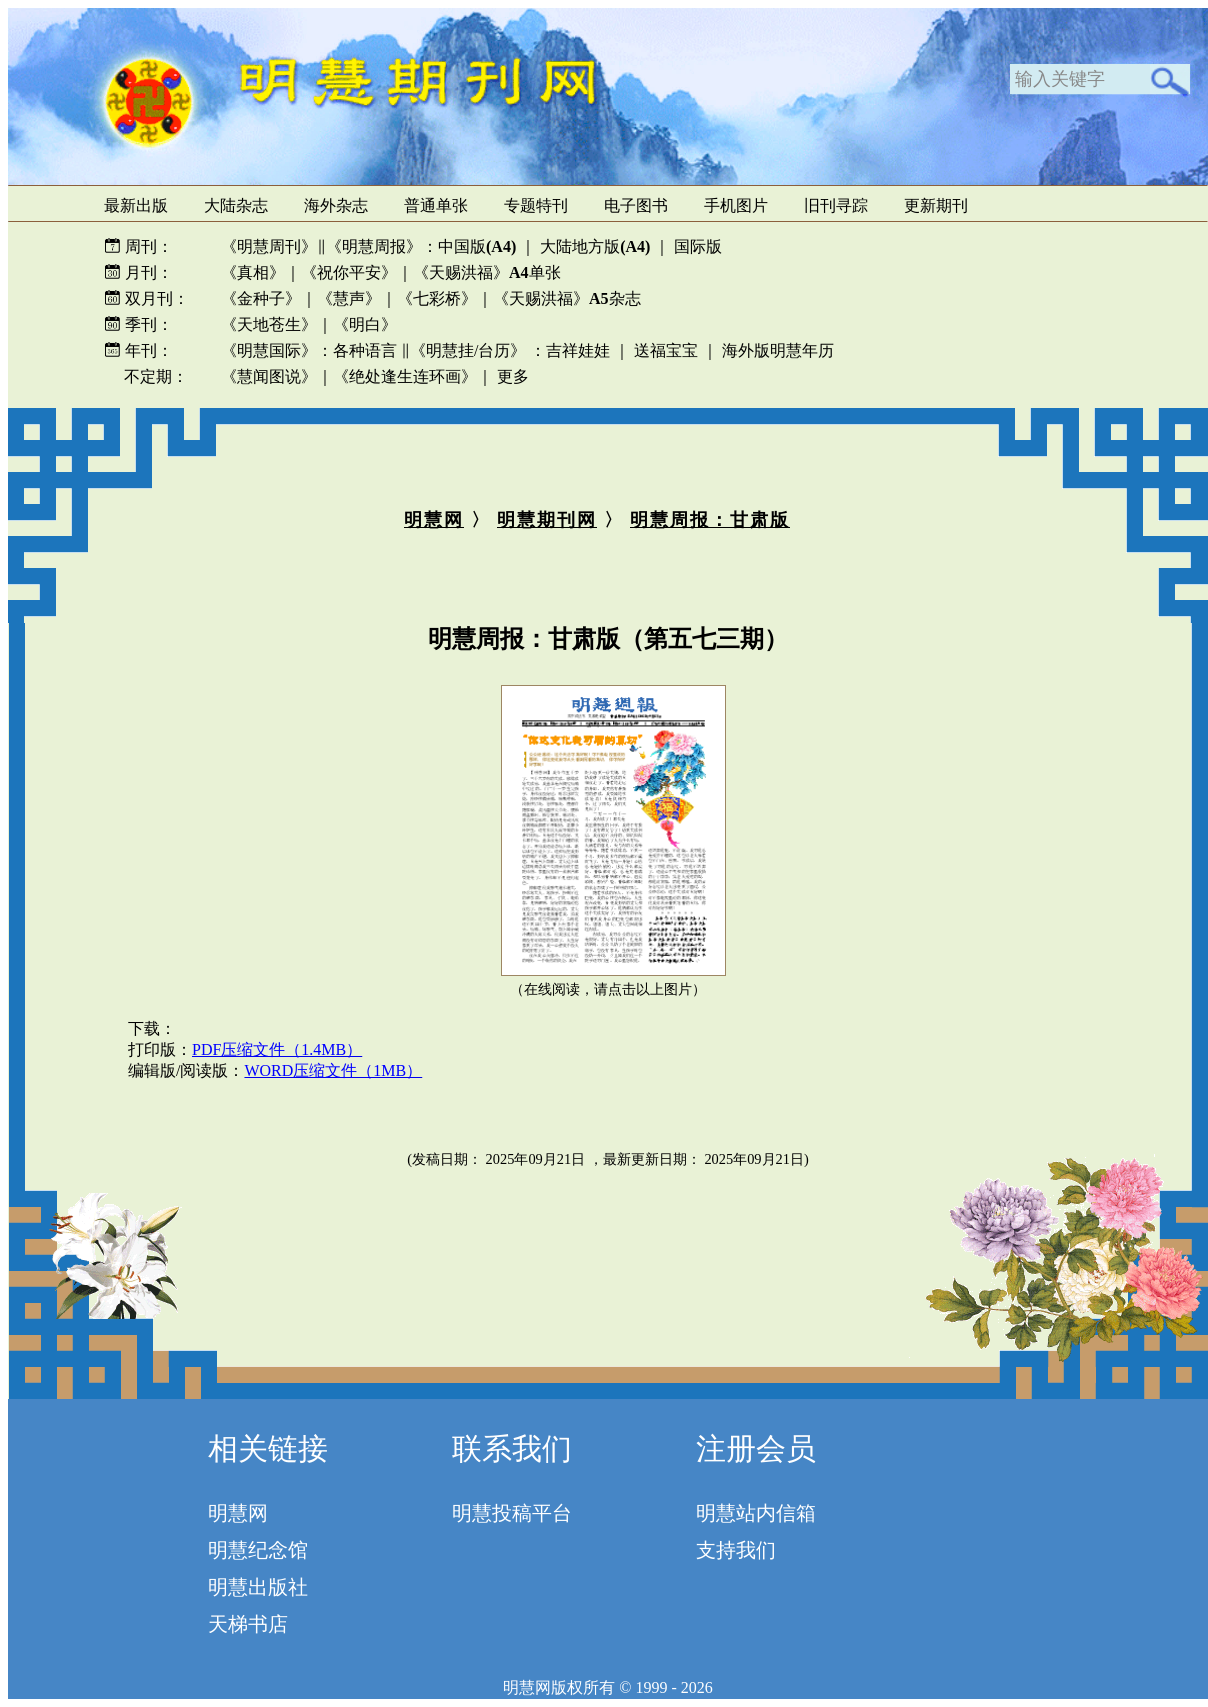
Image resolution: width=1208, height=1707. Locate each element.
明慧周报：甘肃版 (710, 520)
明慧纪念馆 (258, 1550)
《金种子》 (261, 298)
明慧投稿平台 (512, 1513)
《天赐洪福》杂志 (567, 298)
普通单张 (436, 205)
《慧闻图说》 (269, 376)
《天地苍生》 (269, 324)
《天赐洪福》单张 (487, 272)
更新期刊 (936, 205)
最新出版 (136, 205)
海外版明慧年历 (778, 350)
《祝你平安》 (349, 272)
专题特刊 (536, 205)
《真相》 (253, 272)
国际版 (698, 246)
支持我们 (736, 1550)
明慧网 (434, 520)
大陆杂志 (236, 205)
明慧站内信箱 (756, 1513)
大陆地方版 (593, 246)
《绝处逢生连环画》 (405, 376)
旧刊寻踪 (836, 205)
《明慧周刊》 (269, 246)
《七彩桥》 (437, 298)
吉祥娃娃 (578, 350)
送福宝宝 (666, 350)
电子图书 (636, 205)
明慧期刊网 (547, 520)
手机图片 (736, 205)
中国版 (477, 246)
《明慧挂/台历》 (468, 350)
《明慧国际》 (269, 350)
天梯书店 (248, 1624)
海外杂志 (336, 205)
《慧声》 (349, 298)
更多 (513, 376)
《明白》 (365, 324)
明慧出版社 (258, 1587)
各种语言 (365, 350)
